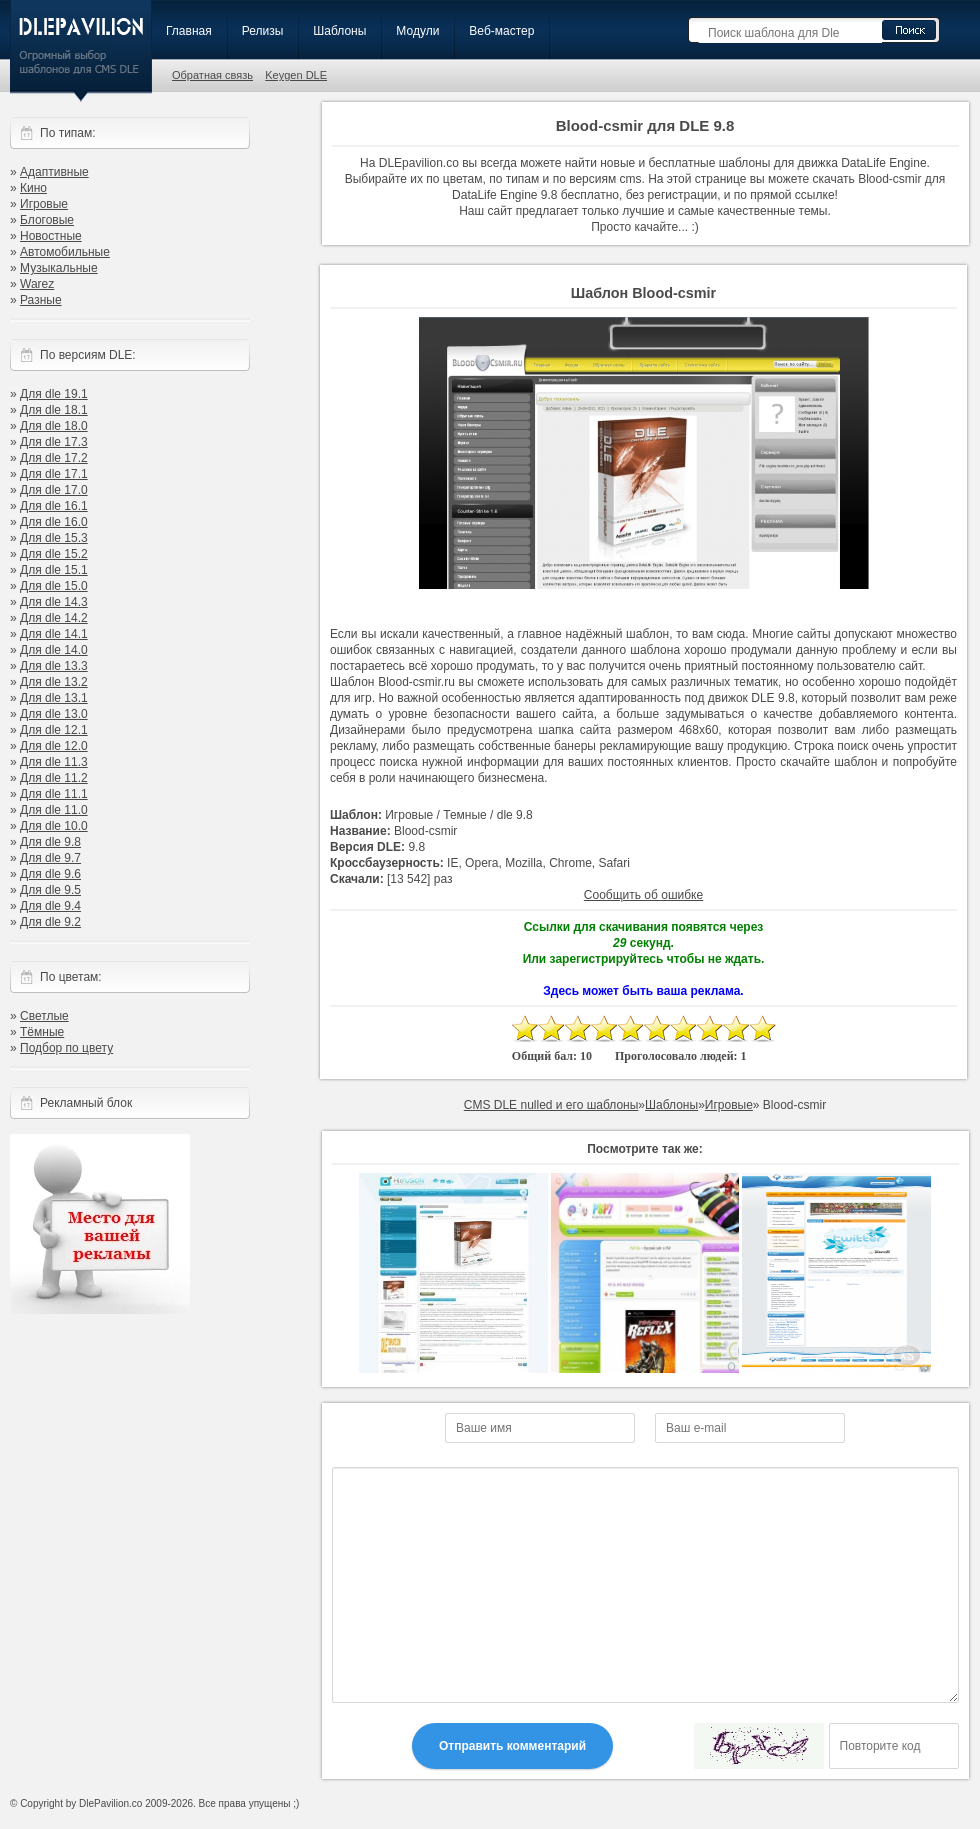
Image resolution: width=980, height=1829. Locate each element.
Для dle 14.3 (54, 602)
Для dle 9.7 (50, 858)
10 (762, 1028)
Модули (417, 31)
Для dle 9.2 (50, 922)
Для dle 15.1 (54, 570)
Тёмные (42, 1032)
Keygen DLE (296, 75)
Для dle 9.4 (50, 906)
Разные (41, 300)
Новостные (51, 236)
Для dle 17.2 (54, 458)
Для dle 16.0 (54, 522)
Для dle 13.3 (54, 666)
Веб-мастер (501, 31)
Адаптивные (54, 172)
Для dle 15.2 (54, 554)
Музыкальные (59, 268)
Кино (33, 188)
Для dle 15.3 (54, 538)
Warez (37, 284)
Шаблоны (339, 31)
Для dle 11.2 (54, 778)
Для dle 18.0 (54, 426)
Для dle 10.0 (54, 826)
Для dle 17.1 (54, 474)
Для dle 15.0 (54, 586)
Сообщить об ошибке (643, 895)
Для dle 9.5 (50, 890)
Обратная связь (212, 75)
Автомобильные (65, 252)
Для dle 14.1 (54, 634)
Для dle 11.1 (54, 794)
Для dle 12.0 (54, 746)
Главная (189, 31)
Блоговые (47, 220)
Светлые (44, 1016)
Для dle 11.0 (54, 810)
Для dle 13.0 (54, 714)
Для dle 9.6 (50, 874)
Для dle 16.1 (54, 506)
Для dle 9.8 (50, 842)
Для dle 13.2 (54, 682)
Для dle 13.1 (54, 698)
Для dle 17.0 (54, 490)
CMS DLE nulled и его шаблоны (551, 1105)
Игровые (44, 204)
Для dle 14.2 (54, 618)
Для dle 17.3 (54, 442)
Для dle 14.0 (54, 650)
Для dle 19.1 (54, 394)
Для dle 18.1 (54, 410)
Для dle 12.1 (54, 730)
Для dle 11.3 (54, 762)
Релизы (263, 31)
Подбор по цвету (66, 1048)
